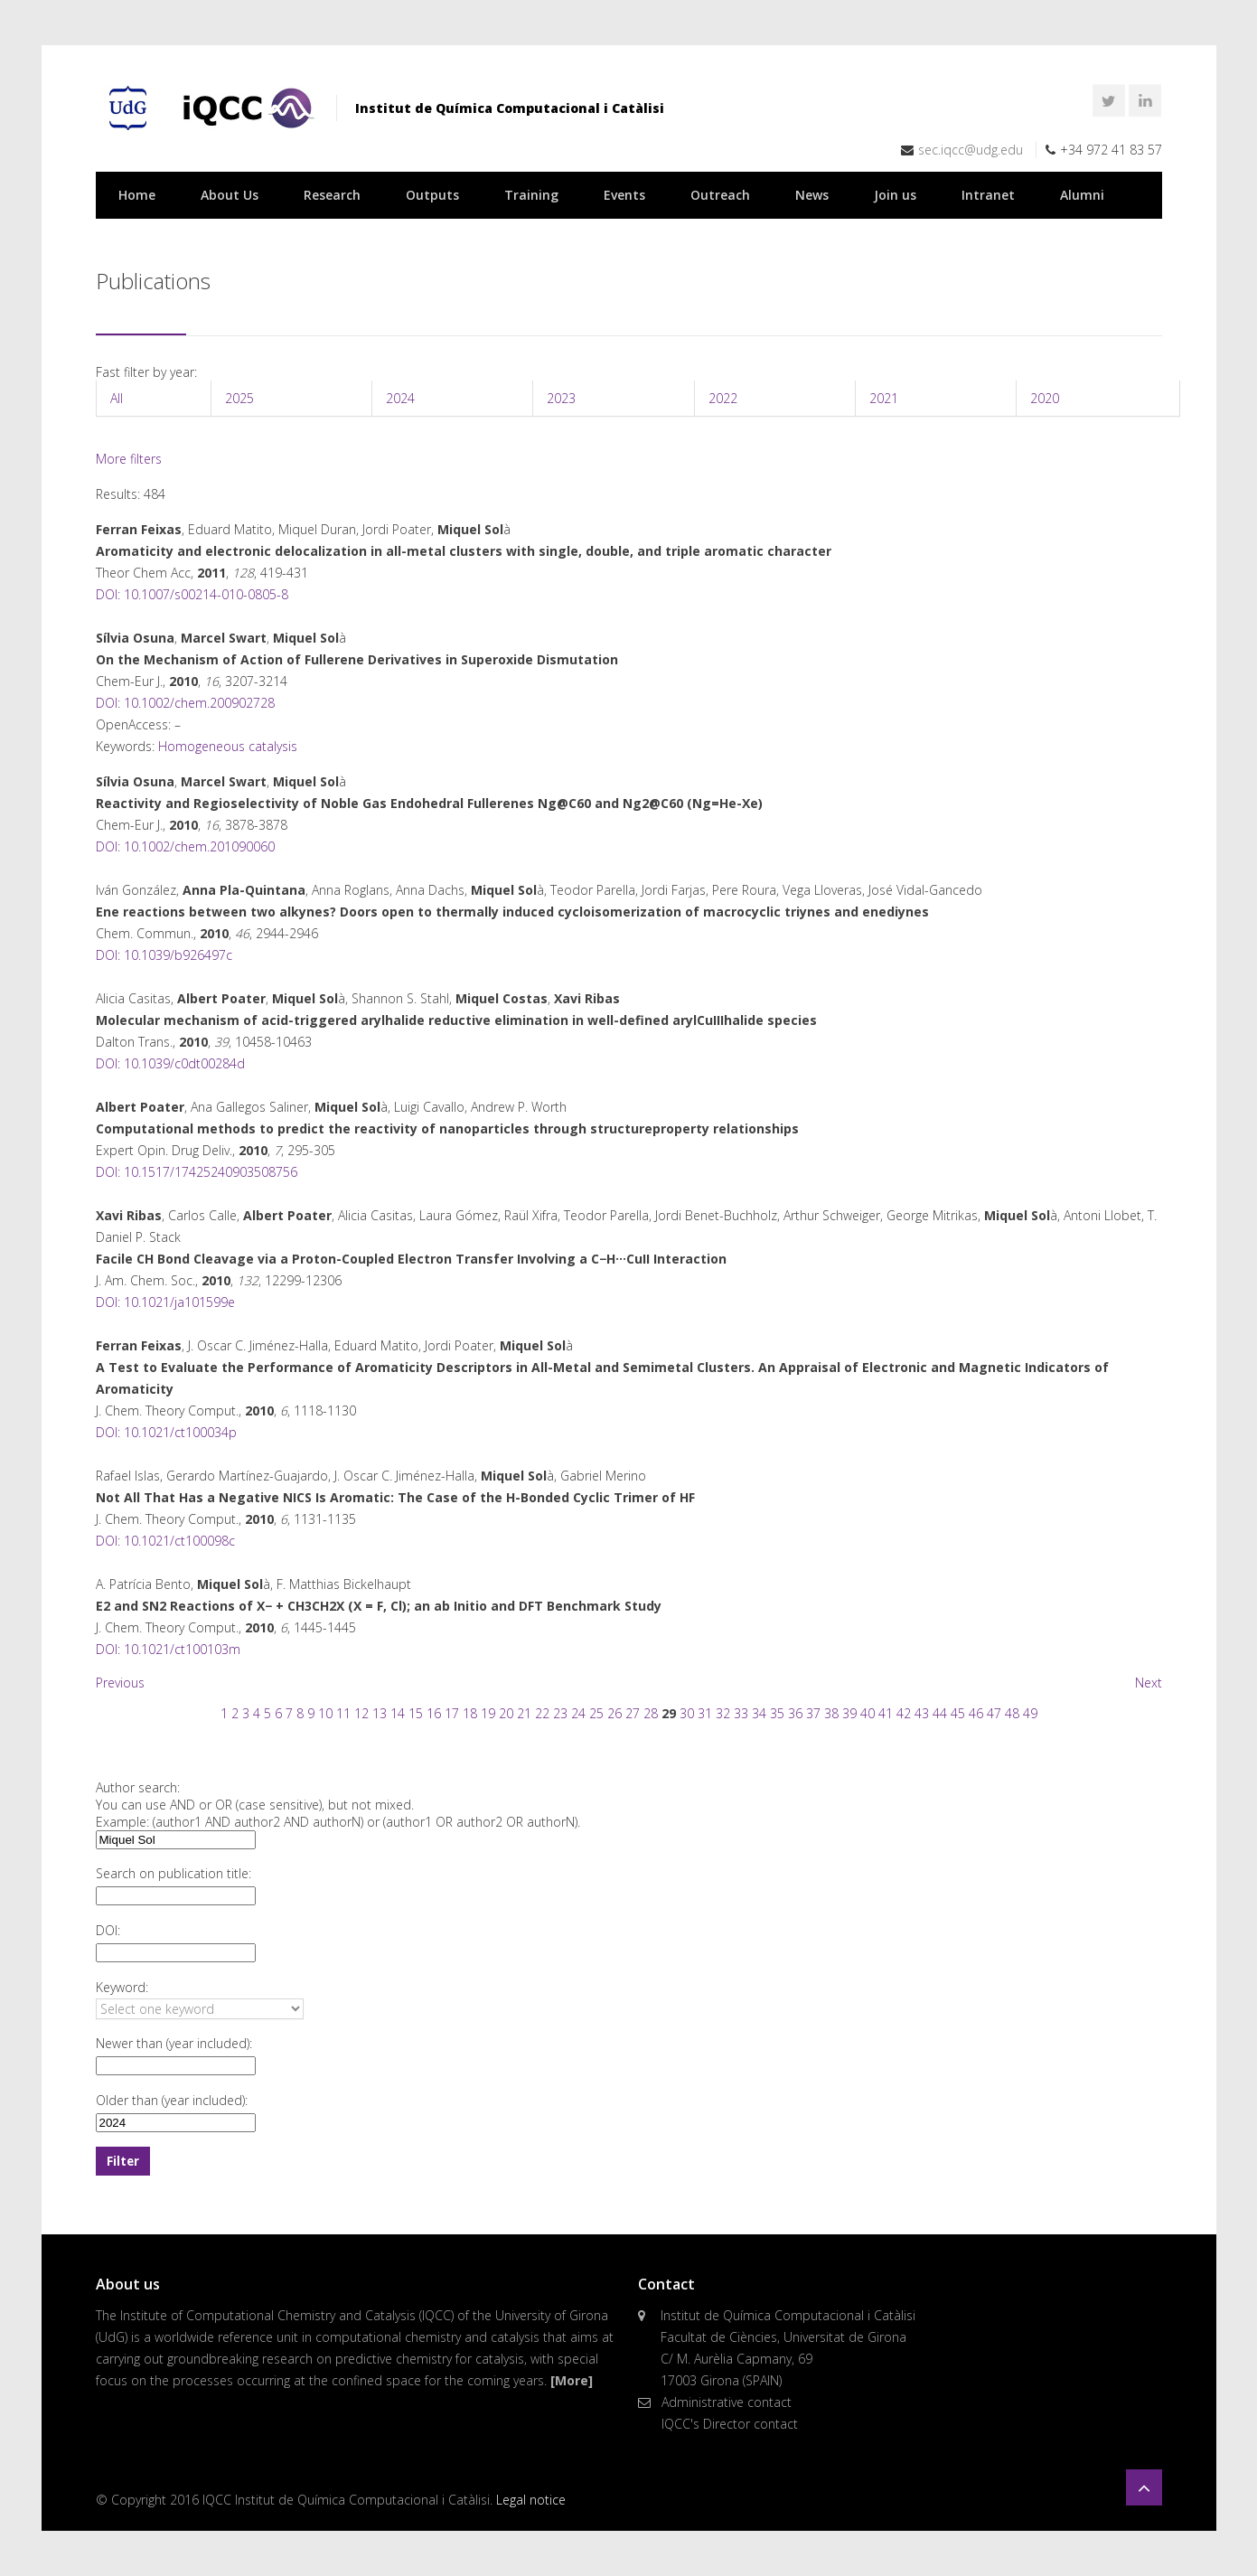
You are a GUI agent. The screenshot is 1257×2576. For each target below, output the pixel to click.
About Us (229, 194)
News (812, 194)
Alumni (1082, 194)
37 (813, 1713)
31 (705, 1713)
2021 (883, 398)
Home (136, 194)
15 (415, 1713)
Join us (895, 194)
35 (777, 1713)
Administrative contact (726, 2402)
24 (578, 1713)
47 (994, 1713)
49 (1030, 1713)
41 (885, 1713)
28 (650, 1713)
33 (741, 1713)
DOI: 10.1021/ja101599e (165, 1302)
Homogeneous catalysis (227, 746)
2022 (722, 398)
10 (325, 1713)
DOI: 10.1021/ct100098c (165, 1540)
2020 (1044, 398)
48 (1012, 1713)
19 (488, 1713)
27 (632, 1713)
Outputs (432, 194)
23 (560, 1713)
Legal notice (531, 2499)
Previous (120, 1682)
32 (723, 1713)
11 (343, 1713)
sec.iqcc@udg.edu (970, 149)
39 (849, 1713)
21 (524, 1713)
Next (1148, 1682)
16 (434, 1713)
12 (361, 1713)
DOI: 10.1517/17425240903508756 (196, 1171)
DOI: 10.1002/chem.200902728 (185, 702)
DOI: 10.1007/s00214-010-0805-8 (192, 594)
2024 (400, 398)
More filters (129, 458)
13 (379, 1713)
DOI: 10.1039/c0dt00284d (170, 1063)
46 (976, 1713)
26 (614, 1713)
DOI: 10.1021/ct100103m (168, 1649)
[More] (571, 2380)
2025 (239, 398)
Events (624, 194)
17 (452, 1713)
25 (596, 1713)
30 (687, 1713)
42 (903, 1713)
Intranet (988, 194)
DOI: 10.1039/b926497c (164, 955)
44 (940, 1713)
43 (922, 1713)
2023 (561, 398)
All (116, 398)
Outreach (720, 194)
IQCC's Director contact (729, 2423)
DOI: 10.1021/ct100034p (166, 1432)
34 (759, 1713)
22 (542, 1713)
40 (867, 1713)
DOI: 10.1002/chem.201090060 (185, 846)
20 (506, 1713)
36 (795, 1713)
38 (831, 1713)
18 (470, 1713)
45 (958, 1713)
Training (531, 194)
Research (332, 194)
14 (397, 1713)
